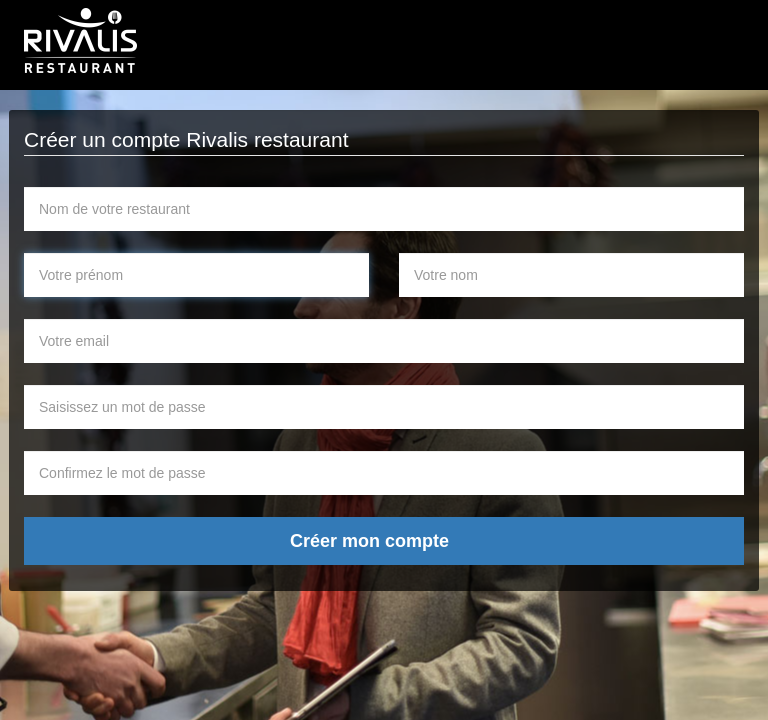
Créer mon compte (369, 541)
